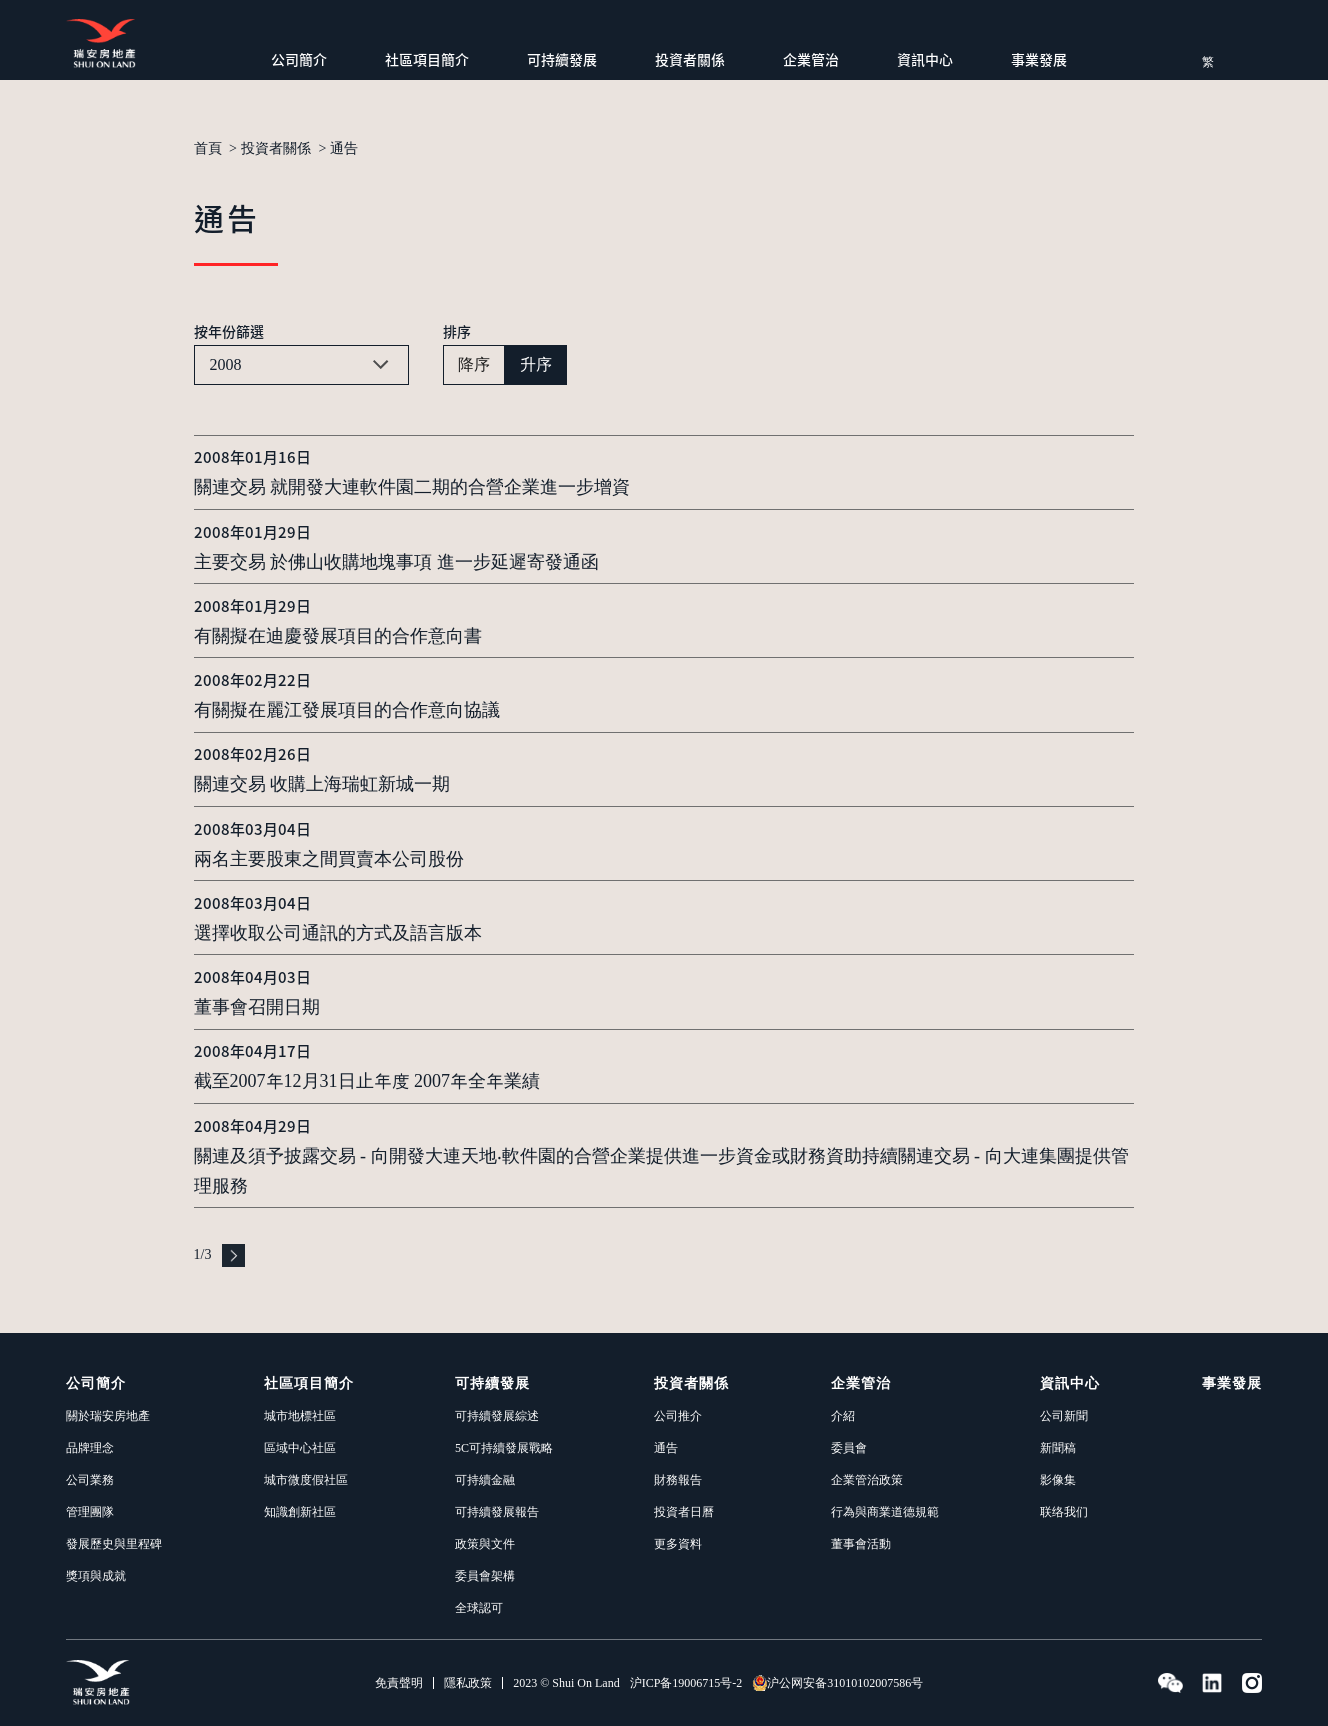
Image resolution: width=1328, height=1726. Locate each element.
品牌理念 (90, 1448)
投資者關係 (690, 59)
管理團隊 (90, 1512)
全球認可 (479, 1608)
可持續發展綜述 (497, 1416)
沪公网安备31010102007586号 (837, 1683)
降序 (474, 364)
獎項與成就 (96, 1576)
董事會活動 (861, 1544)
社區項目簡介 (427, 59)
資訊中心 (925, 59)
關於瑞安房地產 (108, 1416)
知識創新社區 (300, 1512)
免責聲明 (399, 1683)
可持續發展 (562, 59)
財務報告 (678, 1480)
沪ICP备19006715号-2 (686, 1683)
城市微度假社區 (306, 1480)
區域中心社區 (300, 1448)
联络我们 (1064, 1512)
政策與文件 (485, 1544)
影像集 (1058, 1480)
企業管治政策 (867, 1480)
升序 (536, 364)
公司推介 (678, 1416)
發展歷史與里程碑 (114, 1544)
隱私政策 (468, 1683)
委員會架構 (485, 1576)
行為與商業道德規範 (885, 1512)
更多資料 (678, 1544)
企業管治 (811, 59)
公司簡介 (299, 59)
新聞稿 (1058, 1448)
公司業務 (90, 1480)
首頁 (208, 149)
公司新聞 (1064, 1416)
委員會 (849, 1448)
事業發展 (1039, 59)
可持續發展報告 (497, 1512)
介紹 (843, 1416)
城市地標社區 (300, 1416)
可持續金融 (485, 1480)
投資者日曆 (684, 1512)
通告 (344, 149)
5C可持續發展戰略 (504, 1448)
